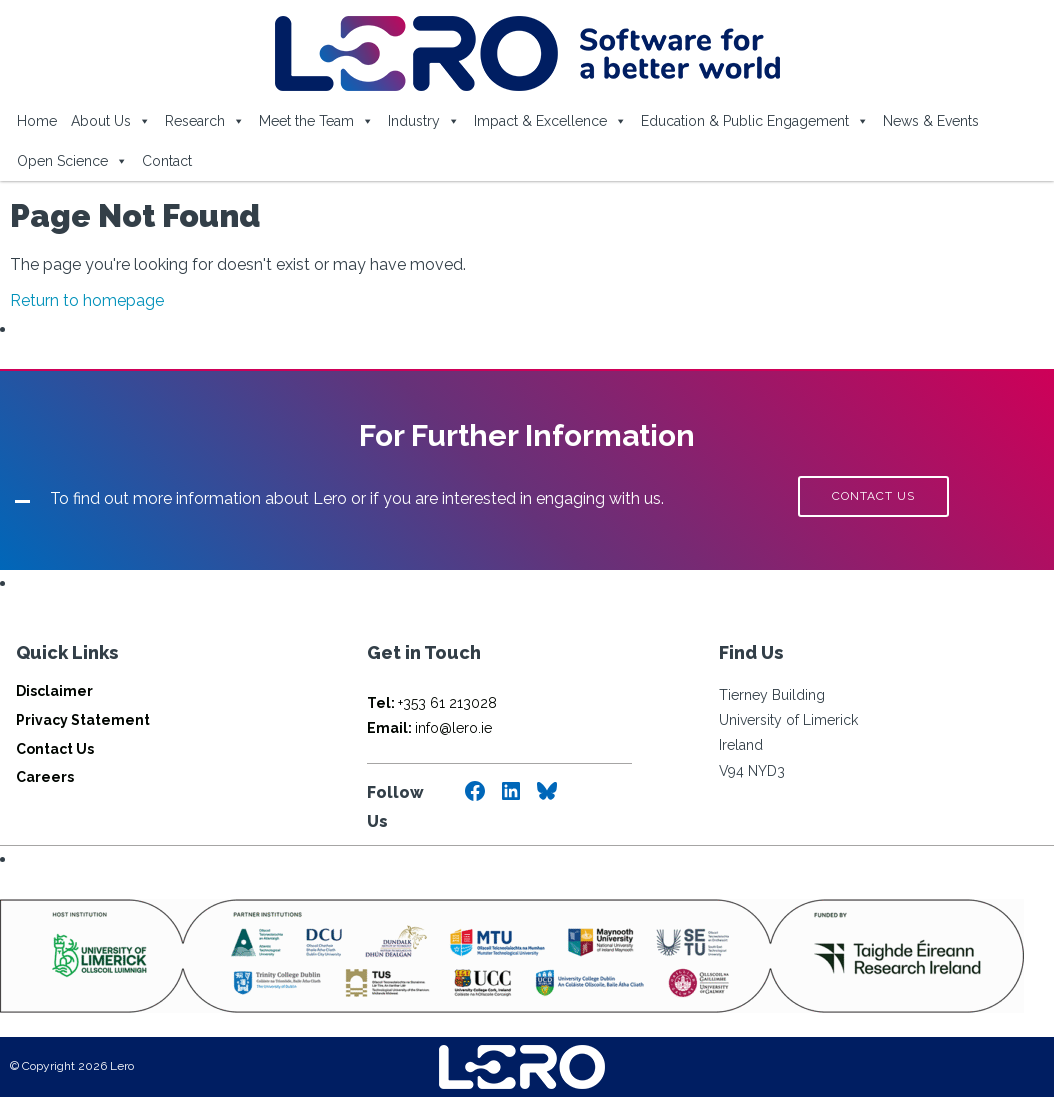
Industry (424, 121)
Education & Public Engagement (755, 121)
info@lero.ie (429, 728)
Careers (45, 777)
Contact (167, 161)
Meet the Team (316, 121)
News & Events (931, 121)
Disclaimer (54, 691)
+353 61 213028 (432, 703)
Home (37, 121)
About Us (111, 121)
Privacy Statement (83, 720)
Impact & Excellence (550, 121)
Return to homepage (87, 300)
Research (205, 121)
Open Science (72, 161)
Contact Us (55, 749)
